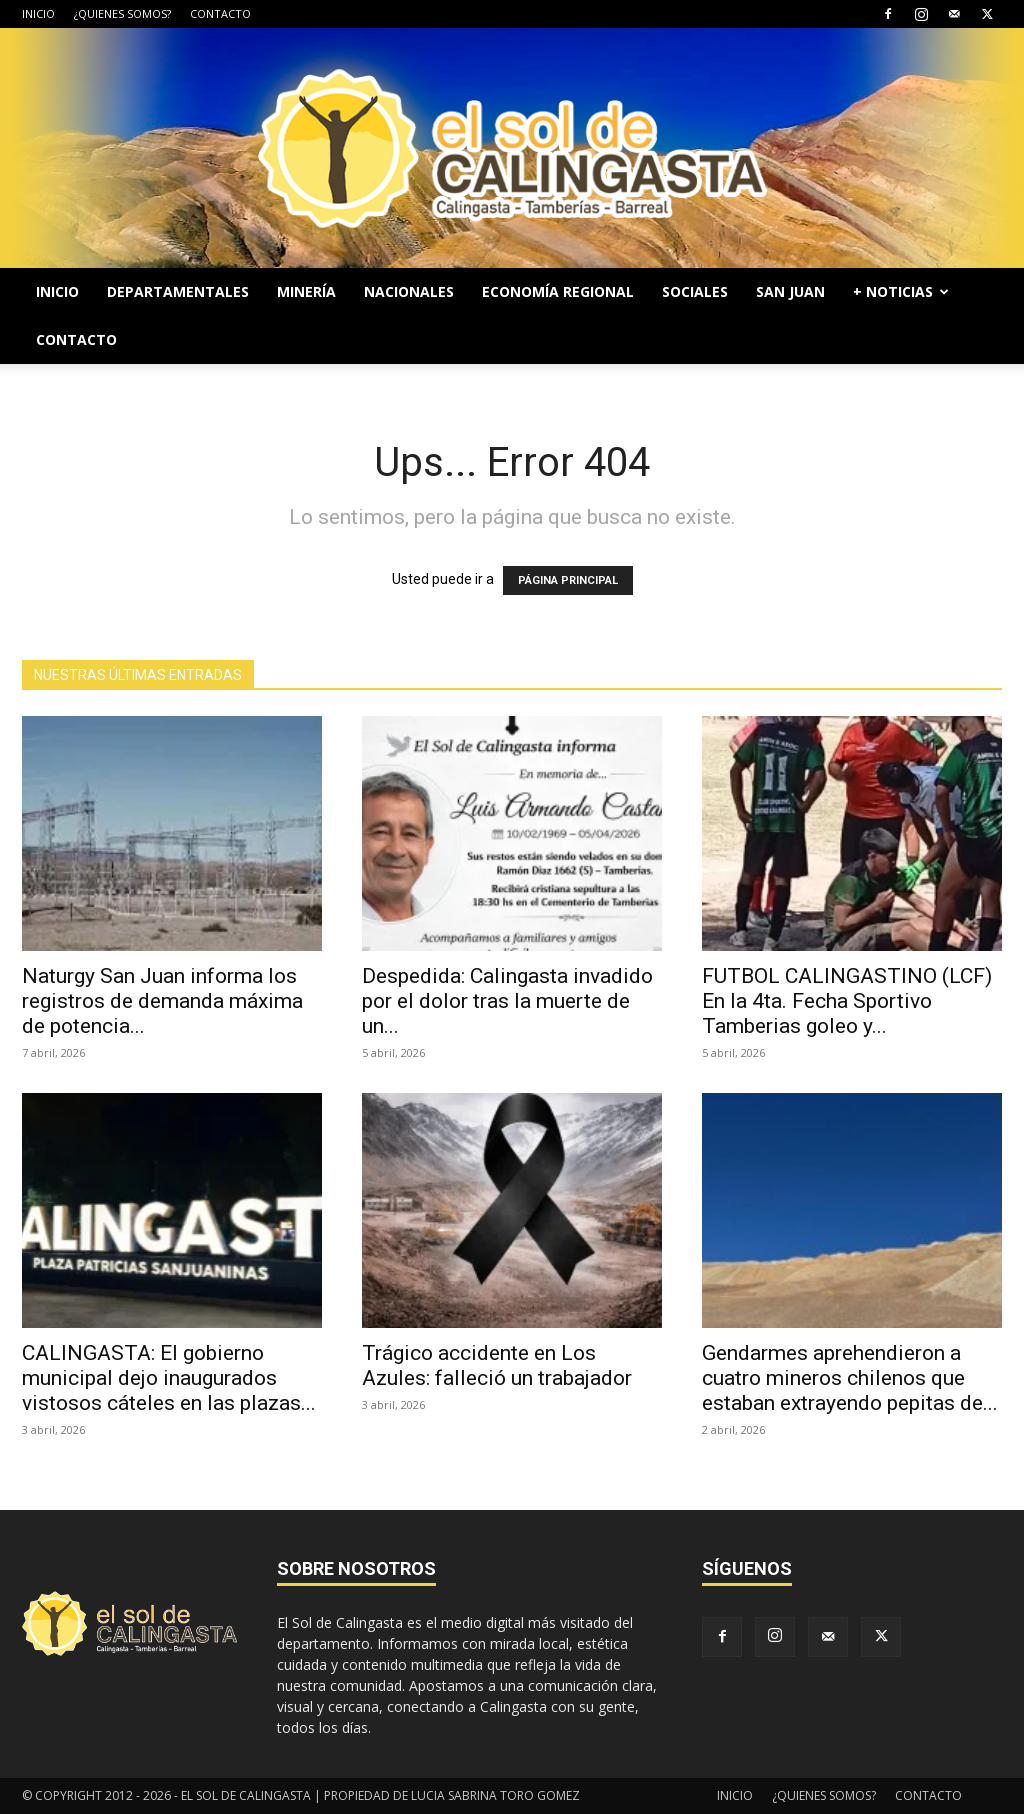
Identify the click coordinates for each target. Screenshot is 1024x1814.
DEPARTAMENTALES (178, 291)
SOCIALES (695, 291)
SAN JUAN (790, 291)
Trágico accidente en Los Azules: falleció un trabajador (497, 1365)
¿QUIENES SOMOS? (122, 13)
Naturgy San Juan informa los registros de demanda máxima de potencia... (162, 1001)
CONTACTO (220, 13)
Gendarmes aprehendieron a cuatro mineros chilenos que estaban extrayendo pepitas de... (850, 1378)
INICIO (38, 13)
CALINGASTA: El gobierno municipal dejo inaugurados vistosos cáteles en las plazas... (169, 1378)
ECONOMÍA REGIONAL (558, 291)
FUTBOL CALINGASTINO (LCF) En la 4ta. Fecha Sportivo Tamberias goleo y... (847, 1001)
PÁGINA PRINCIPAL (568, 580)
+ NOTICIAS (901, 291)
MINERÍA (306, 291)
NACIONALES (409, 291)
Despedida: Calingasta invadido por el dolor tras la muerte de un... (507, 1001)
